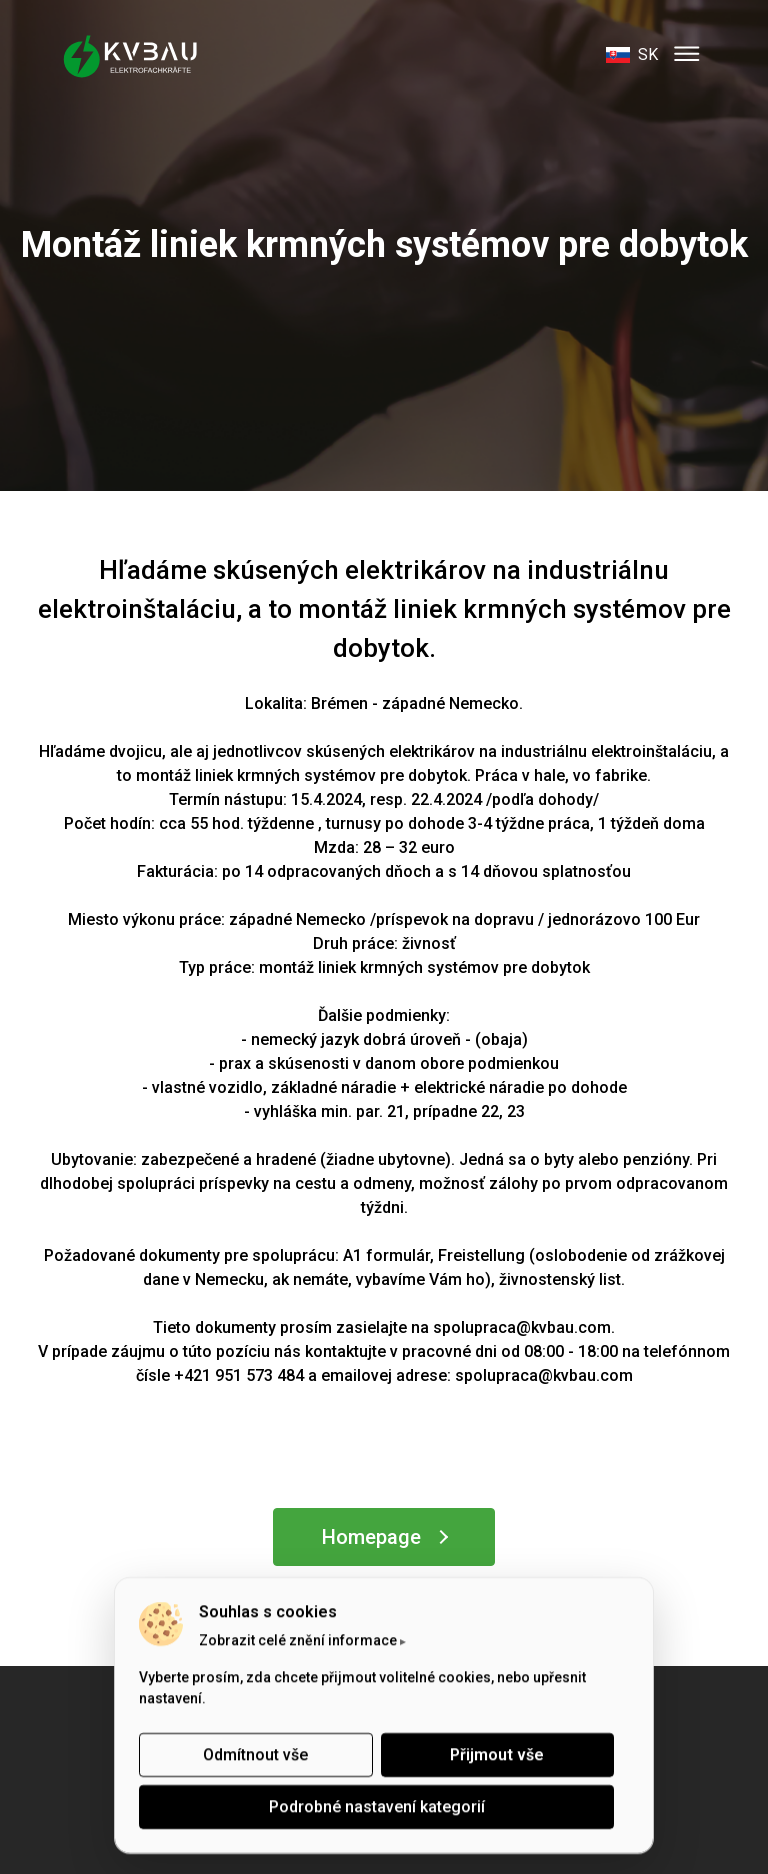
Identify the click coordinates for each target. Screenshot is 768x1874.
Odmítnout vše (255, 1754)
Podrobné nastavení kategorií (377, 1806)
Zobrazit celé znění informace (298, 1640)
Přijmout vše (497, 1754)
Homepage (371, 1537)
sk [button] (632, 54)
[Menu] (687, 55)
